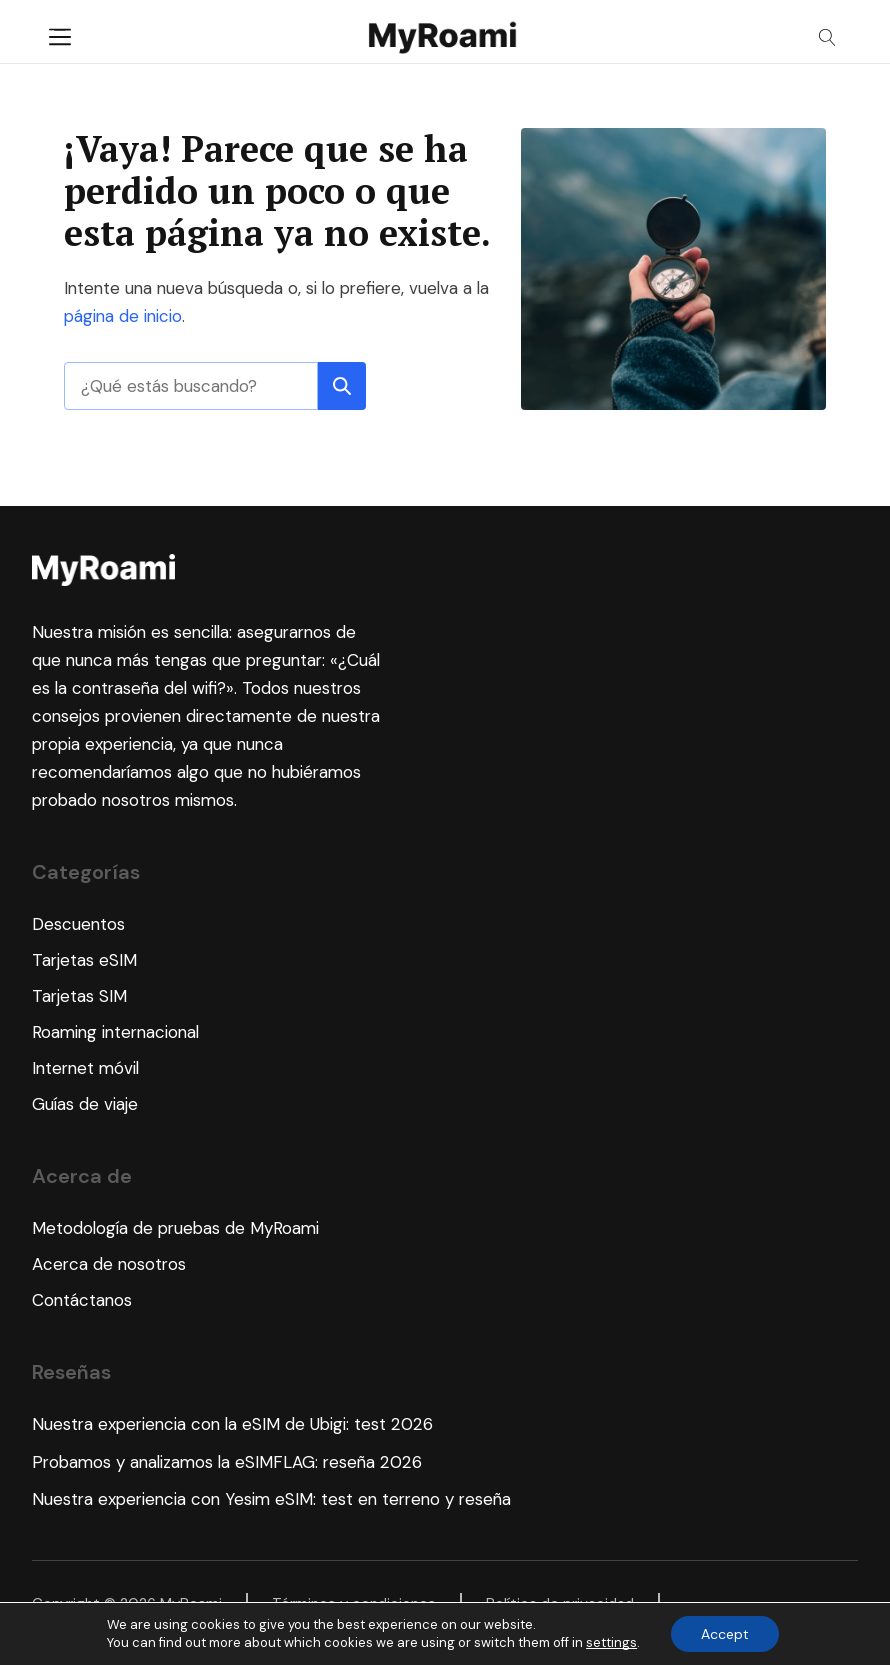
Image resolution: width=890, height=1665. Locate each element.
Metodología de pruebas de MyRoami (175, 1228)
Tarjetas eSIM (84, 960)
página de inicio (123, 316)
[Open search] (827, 37)
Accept (725, 1634)
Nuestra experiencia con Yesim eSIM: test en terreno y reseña (271, 1499)
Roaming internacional (115, 1032)
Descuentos (78, 924)
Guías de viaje (85, 1104)
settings (611, 1642)
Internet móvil (85, 1068)
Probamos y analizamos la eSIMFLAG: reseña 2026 (227, 1462)
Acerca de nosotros (109, 1264)
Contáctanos (82, 1300)
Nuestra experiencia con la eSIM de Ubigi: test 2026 (232, 1424)
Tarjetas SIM (79, 996)
